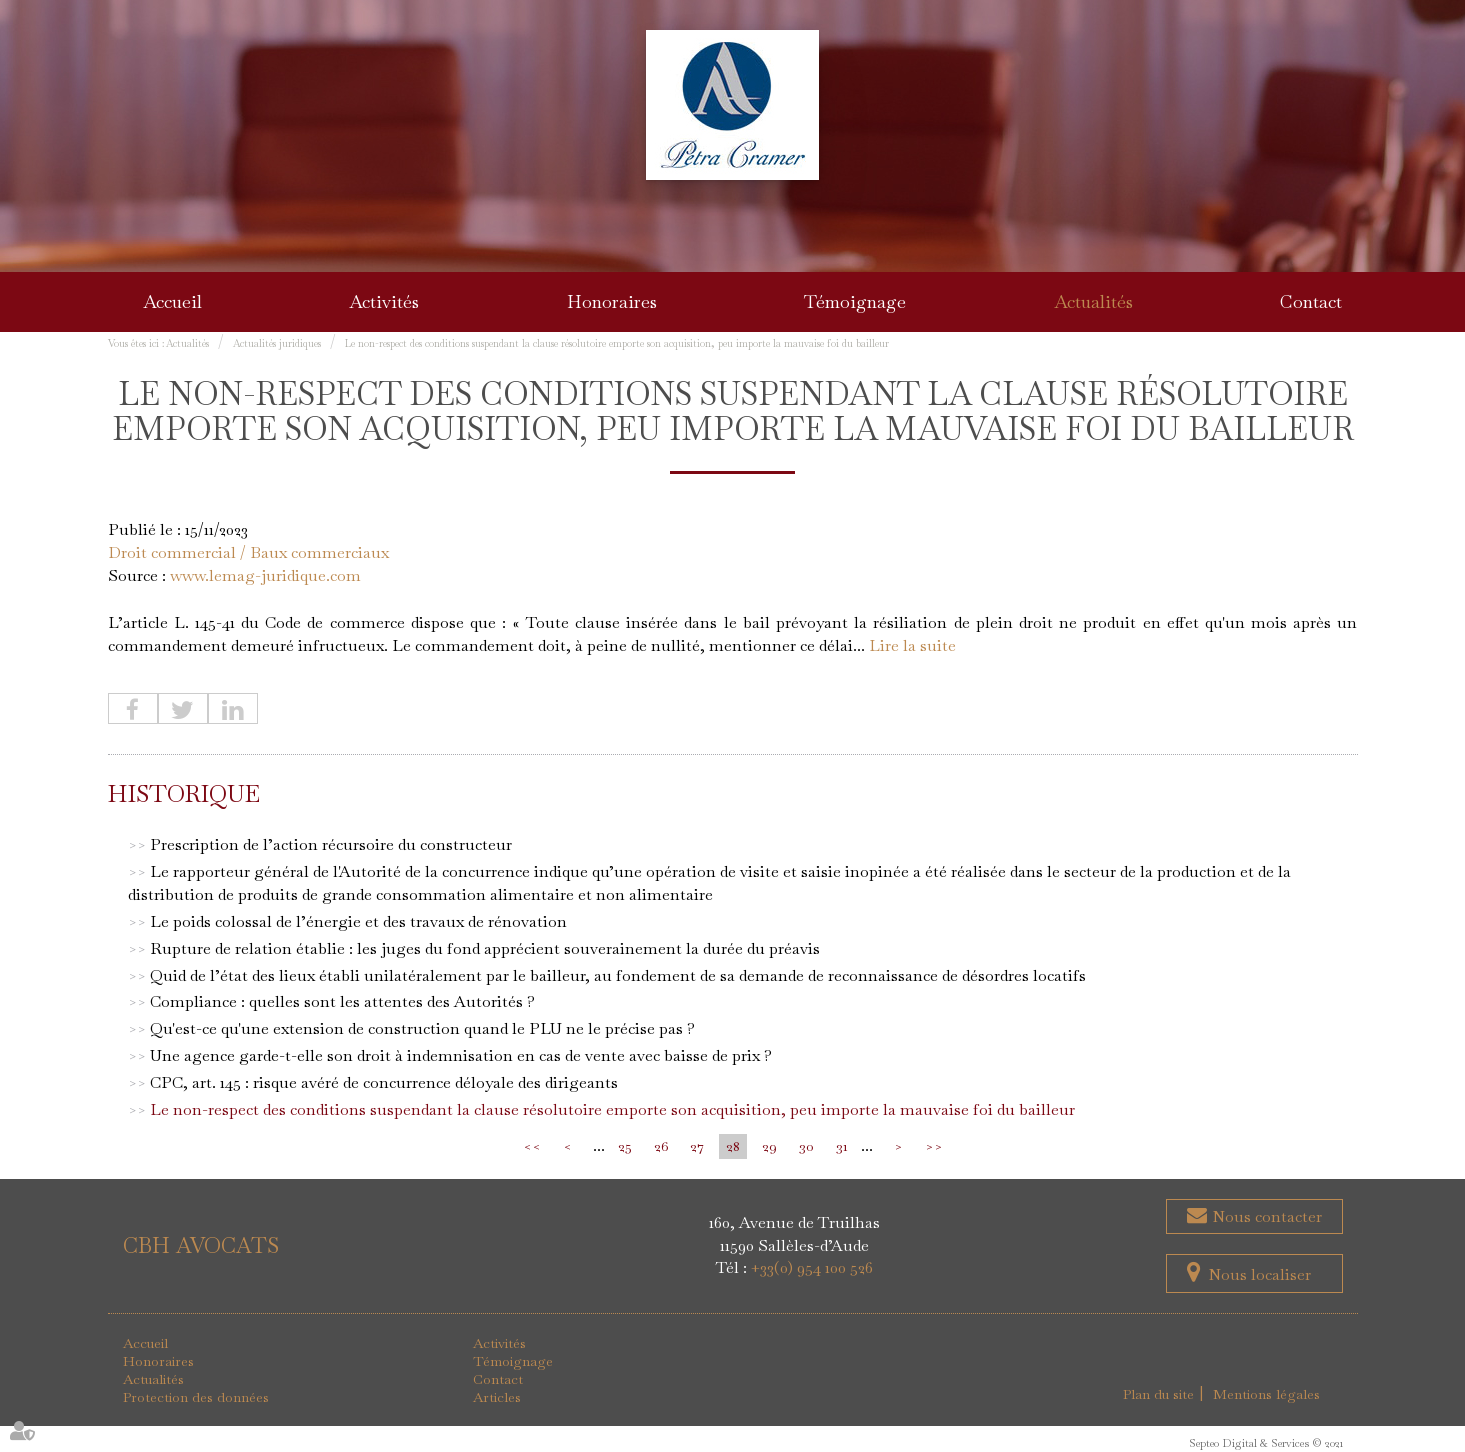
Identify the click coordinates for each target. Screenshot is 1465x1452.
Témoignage (855, 301)
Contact (1311, 301)
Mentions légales (1267, 1395)
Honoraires (612, 301)
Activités (384, 301)
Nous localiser (1259, 1275)
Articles (497, 1398)
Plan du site (1159, 1395)
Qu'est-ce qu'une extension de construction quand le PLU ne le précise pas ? (422, 1029)
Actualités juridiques (277, 343)
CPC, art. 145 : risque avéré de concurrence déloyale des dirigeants (384, 1082)
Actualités (1093, 301)
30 (806, 1146)
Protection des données (196, 1398)
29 (769, 1146)
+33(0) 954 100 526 (812, 1268)
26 (661, 1146)
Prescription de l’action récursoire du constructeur (331, 845)
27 (697, 1146)
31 (842, 1146)
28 (733, 1146)
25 (625, 1146)
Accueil (172, 301)
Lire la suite (912, 645)
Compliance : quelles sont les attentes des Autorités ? (342, 1002)
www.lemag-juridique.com (265, 575)
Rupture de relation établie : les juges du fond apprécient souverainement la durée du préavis (485, 948)
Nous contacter (1265, 1216)
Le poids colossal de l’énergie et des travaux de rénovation (358, 921)
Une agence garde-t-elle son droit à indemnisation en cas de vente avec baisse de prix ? (461, 1055)
